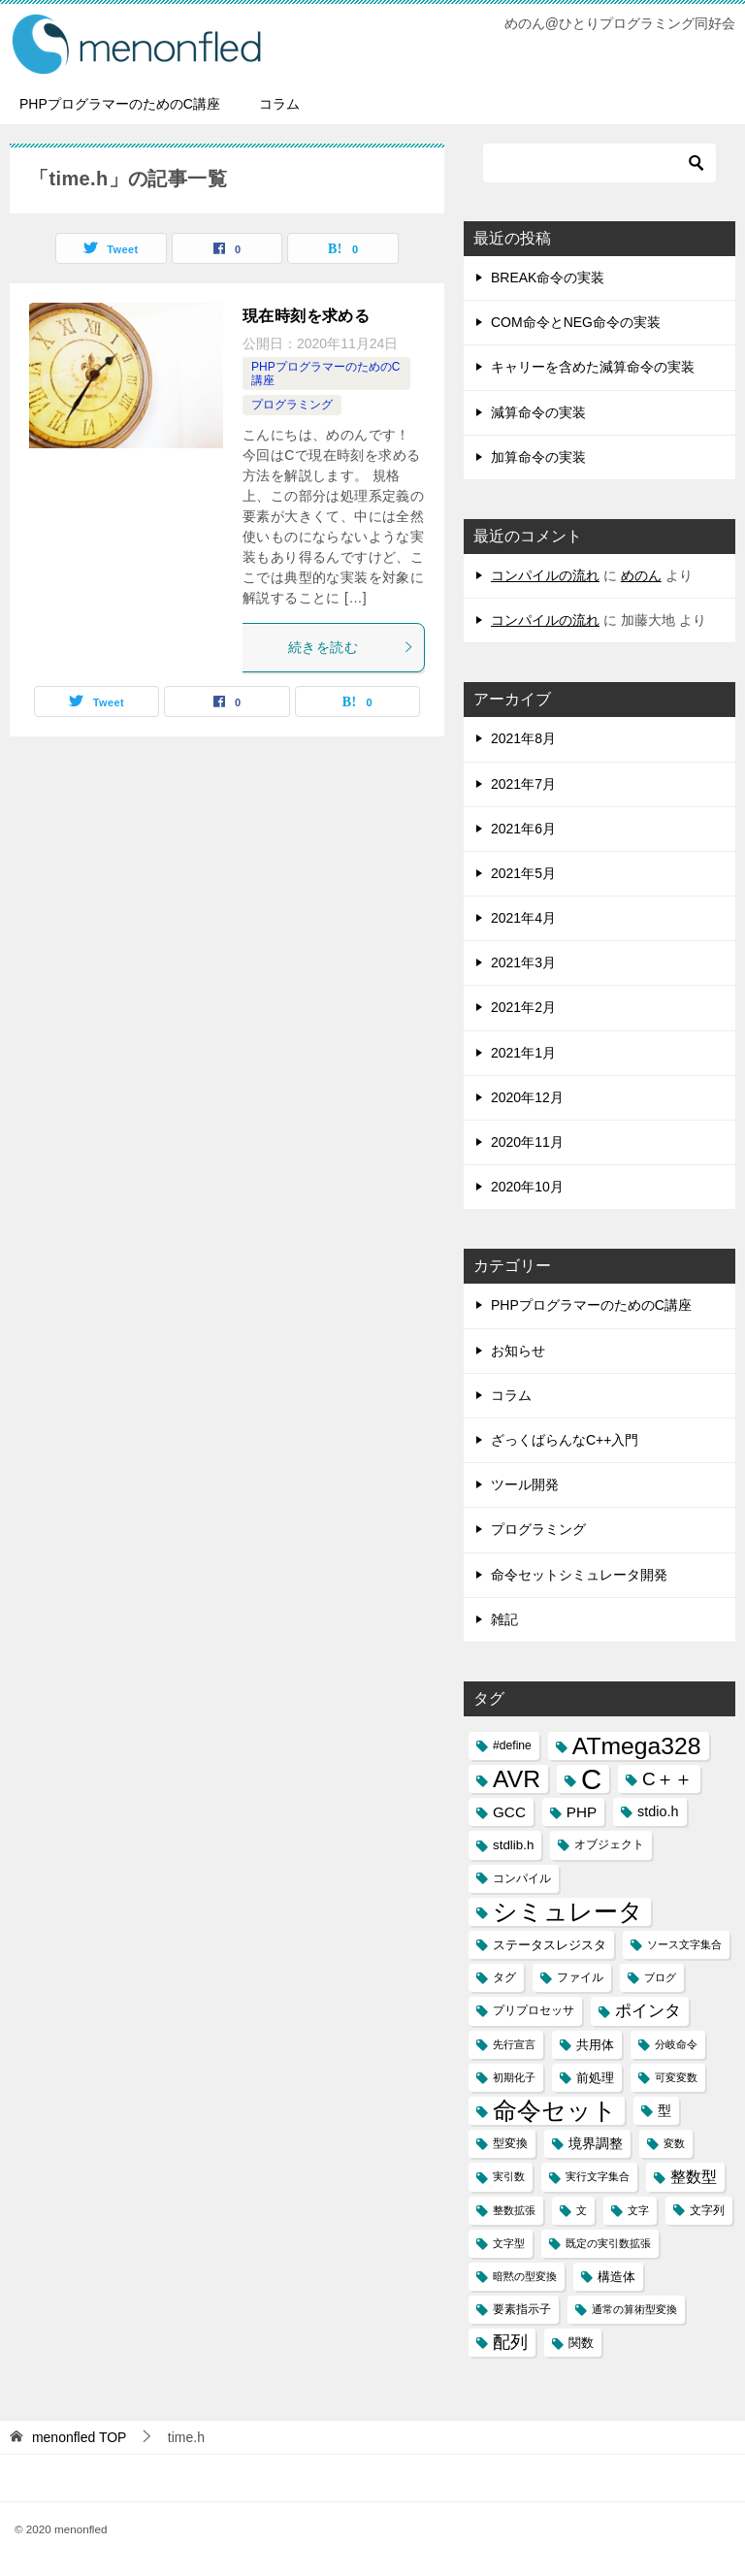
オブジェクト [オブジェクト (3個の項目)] (609, 1844)
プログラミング (292, 404)
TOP (79, 2437)
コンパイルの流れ (545, 575)
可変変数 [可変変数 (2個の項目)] (676, 2077)
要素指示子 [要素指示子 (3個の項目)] (522, 2309)
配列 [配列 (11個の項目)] (510, 2342)
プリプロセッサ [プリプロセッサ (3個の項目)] (533, 2010)
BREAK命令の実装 (547, 277)
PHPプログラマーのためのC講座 (119, 104)
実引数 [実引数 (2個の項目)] (509, 2176)
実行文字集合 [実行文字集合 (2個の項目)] (598, 2176)
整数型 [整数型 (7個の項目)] (693, 2176)
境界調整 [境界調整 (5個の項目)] (595, 2143)
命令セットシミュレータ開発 (579, 1574)
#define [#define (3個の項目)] (512, 1745)
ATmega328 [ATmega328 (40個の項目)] (636, 1746)
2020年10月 (527, 1186)
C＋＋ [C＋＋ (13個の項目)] (667, 1779)
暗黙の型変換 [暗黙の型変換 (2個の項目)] (525, 2276)
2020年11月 (527, 1142)
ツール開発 (525, 1484)
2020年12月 (527, 1097)
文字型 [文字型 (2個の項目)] (509, 2243)
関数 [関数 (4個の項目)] (581, 2342)
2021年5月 (523, 873)
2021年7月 (523, 784)
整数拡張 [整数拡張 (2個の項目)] (514, 2210)
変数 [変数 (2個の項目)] (674, 2143)
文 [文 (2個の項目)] (581, 2210)
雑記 (504, 1619)
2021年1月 (523, 1052)
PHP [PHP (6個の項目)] (582, 1812)
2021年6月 (523, 828)
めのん (641, 575)
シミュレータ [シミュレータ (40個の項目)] (568, 1912)
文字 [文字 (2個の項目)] (638, 2210)
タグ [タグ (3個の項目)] (504, 1977)
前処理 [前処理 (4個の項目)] (595, 2078)
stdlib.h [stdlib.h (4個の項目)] (513, 1845)
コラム (279, 104)
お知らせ (518, 1350)
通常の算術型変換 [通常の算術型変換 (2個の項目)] (634, 2309)
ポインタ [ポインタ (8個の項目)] (648, 2010)
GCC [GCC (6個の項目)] (509, 1812)
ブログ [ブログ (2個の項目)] (660, 1977)
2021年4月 (523, 918)
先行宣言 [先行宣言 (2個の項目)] (514, 2044)
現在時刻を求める (306, 316)
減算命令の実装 (538, 412)
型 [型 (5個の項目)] (664, 2110)
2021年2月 (523, 1007)
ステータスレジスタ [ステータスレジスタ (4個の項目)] (549, 1945)
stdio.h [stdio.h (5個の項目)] (657, 1811)
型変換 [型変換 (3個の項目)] (510, 2143)
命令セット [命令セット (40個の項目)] (555, 2111)
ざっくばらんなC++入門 (564, 1440)
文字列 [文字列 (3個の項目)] (707, 2210)
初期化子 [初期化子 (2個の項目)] (514, 2077)
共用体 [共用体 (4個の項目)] (595, 2045)
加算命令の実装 (538, 457)
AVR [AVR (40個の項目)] (516, 1779)
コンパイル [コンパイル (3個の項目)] (522, 1878)
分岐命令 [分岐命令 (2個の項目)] (676, 2044)
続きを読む (351, 647)
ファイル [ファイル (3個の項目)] (580, 1977)
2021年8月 (523, 738)
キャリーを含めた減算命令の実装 (593, 367)
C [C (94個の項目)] (591, 1779)
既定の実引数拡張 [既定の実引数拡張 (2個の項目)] (608, 2243)
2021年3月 (523, 962)
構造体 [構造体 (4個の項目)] (616, 2276)
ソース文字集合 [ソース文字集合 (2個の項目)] (684, 1944)
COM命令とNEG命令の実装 (576, 322)
